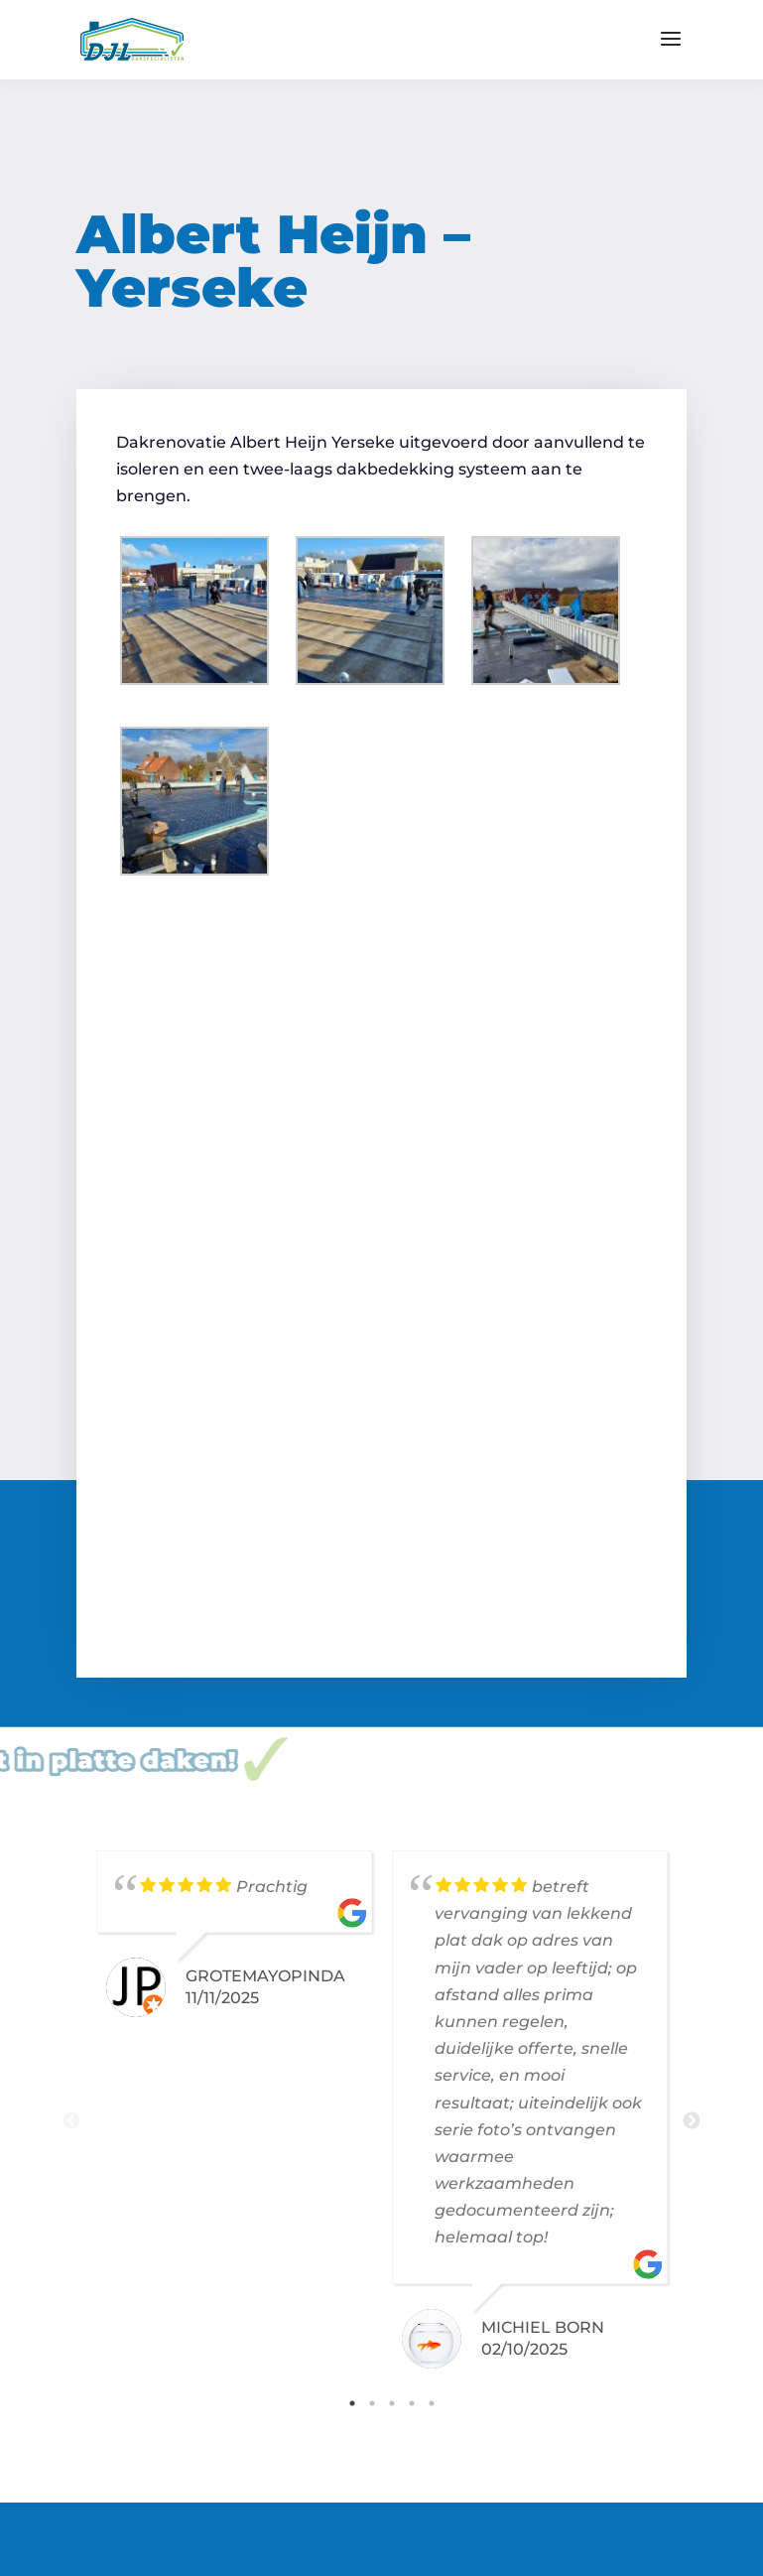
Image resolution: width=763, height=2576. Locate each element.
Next (691, 2121)
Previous (71, 2121)
